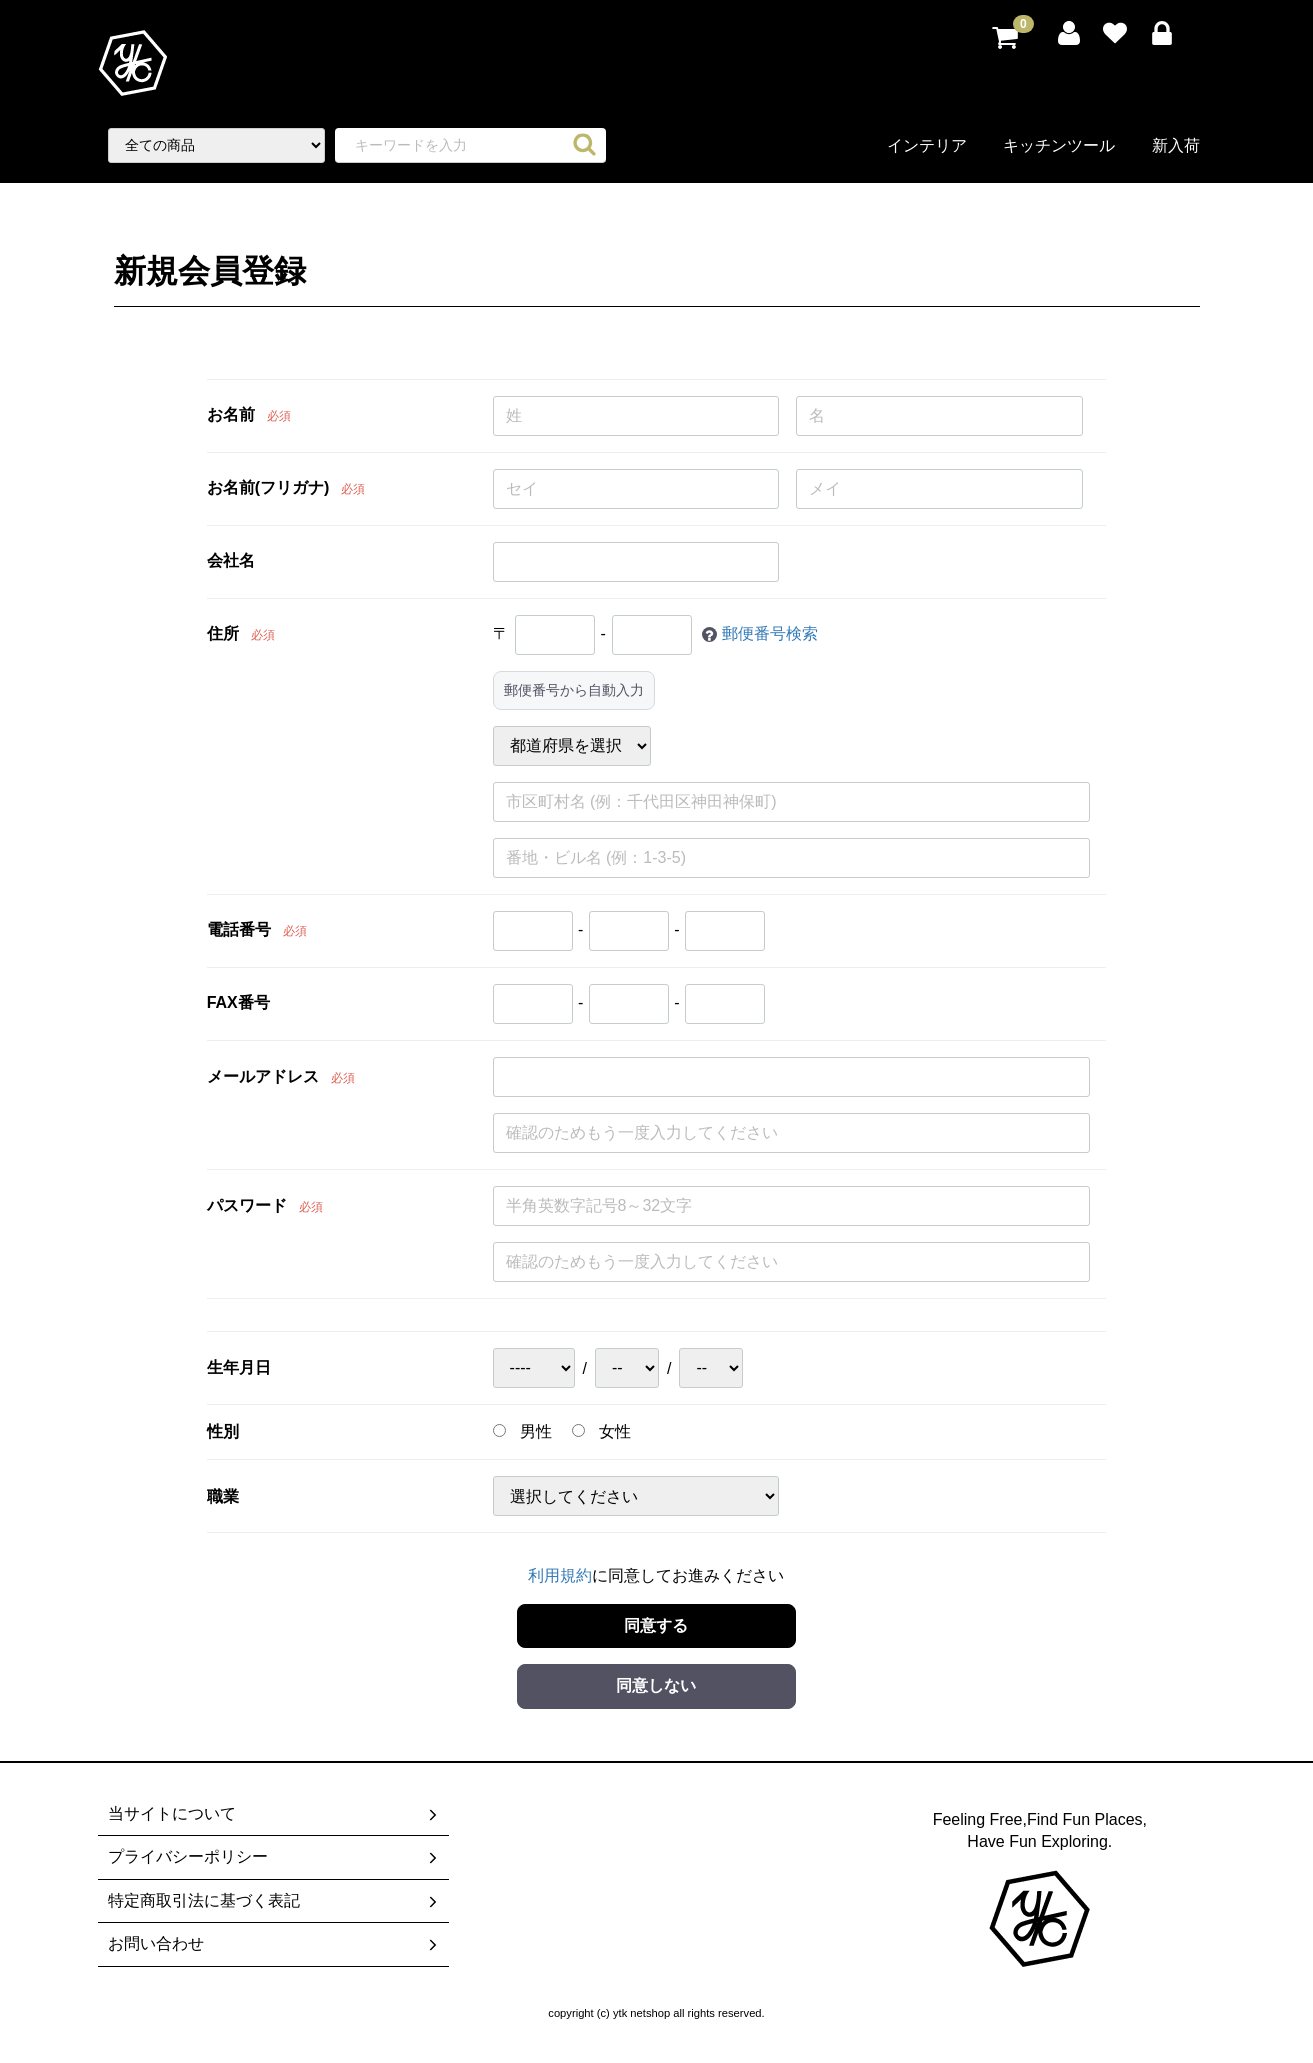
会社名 (231, 560)
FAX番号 (238, 1002)
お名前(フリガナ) (268, 487)
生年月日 (239, 1367)
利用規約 (560, 1575)
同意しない (656, 1685)
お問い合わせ (274, 1944)
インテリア (927, 145)
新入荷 (1176, 145)
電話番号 (239, 929)
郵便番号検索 (770, 633)
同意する (656, 1624)
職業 (223, 1496)
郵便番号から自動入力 (574, 690)
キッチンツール (1059, 145)
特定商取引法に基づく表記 (274, 1901)
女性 (601, 1431)
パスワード (247, 1205)
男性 (522, 1431)
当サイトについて (274, 1814)
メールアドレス (263, 1076)
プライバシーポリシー (274, 1858)
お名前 (231, 414)
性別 (223, 1431)
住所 (223, 633)
